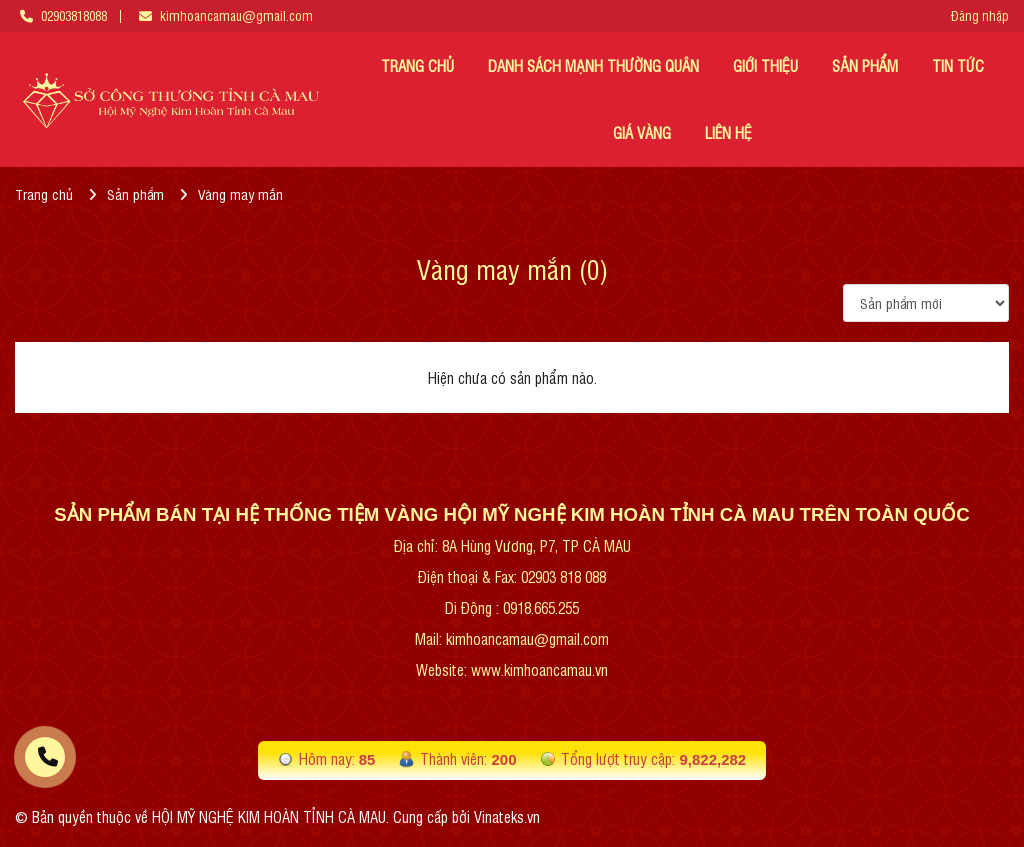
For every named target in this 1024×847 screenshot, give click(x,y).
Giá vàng (642, 132)
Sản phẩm (865, 65)
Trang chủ (44, 193)
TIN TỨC (958, 65)
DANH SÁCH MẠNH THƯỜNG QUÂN (593, 65)
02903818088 (74, 15)
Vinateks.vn (507, 816)
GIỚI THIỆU (765, 65)
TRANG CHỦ (417, 65)
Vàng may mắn (240, 193)
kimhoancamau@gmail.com (236, 15)
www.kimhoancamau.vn (539, 669)
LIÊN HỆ (728, 132)
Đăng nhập (980, 16)
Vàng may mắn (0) (512, 268)
